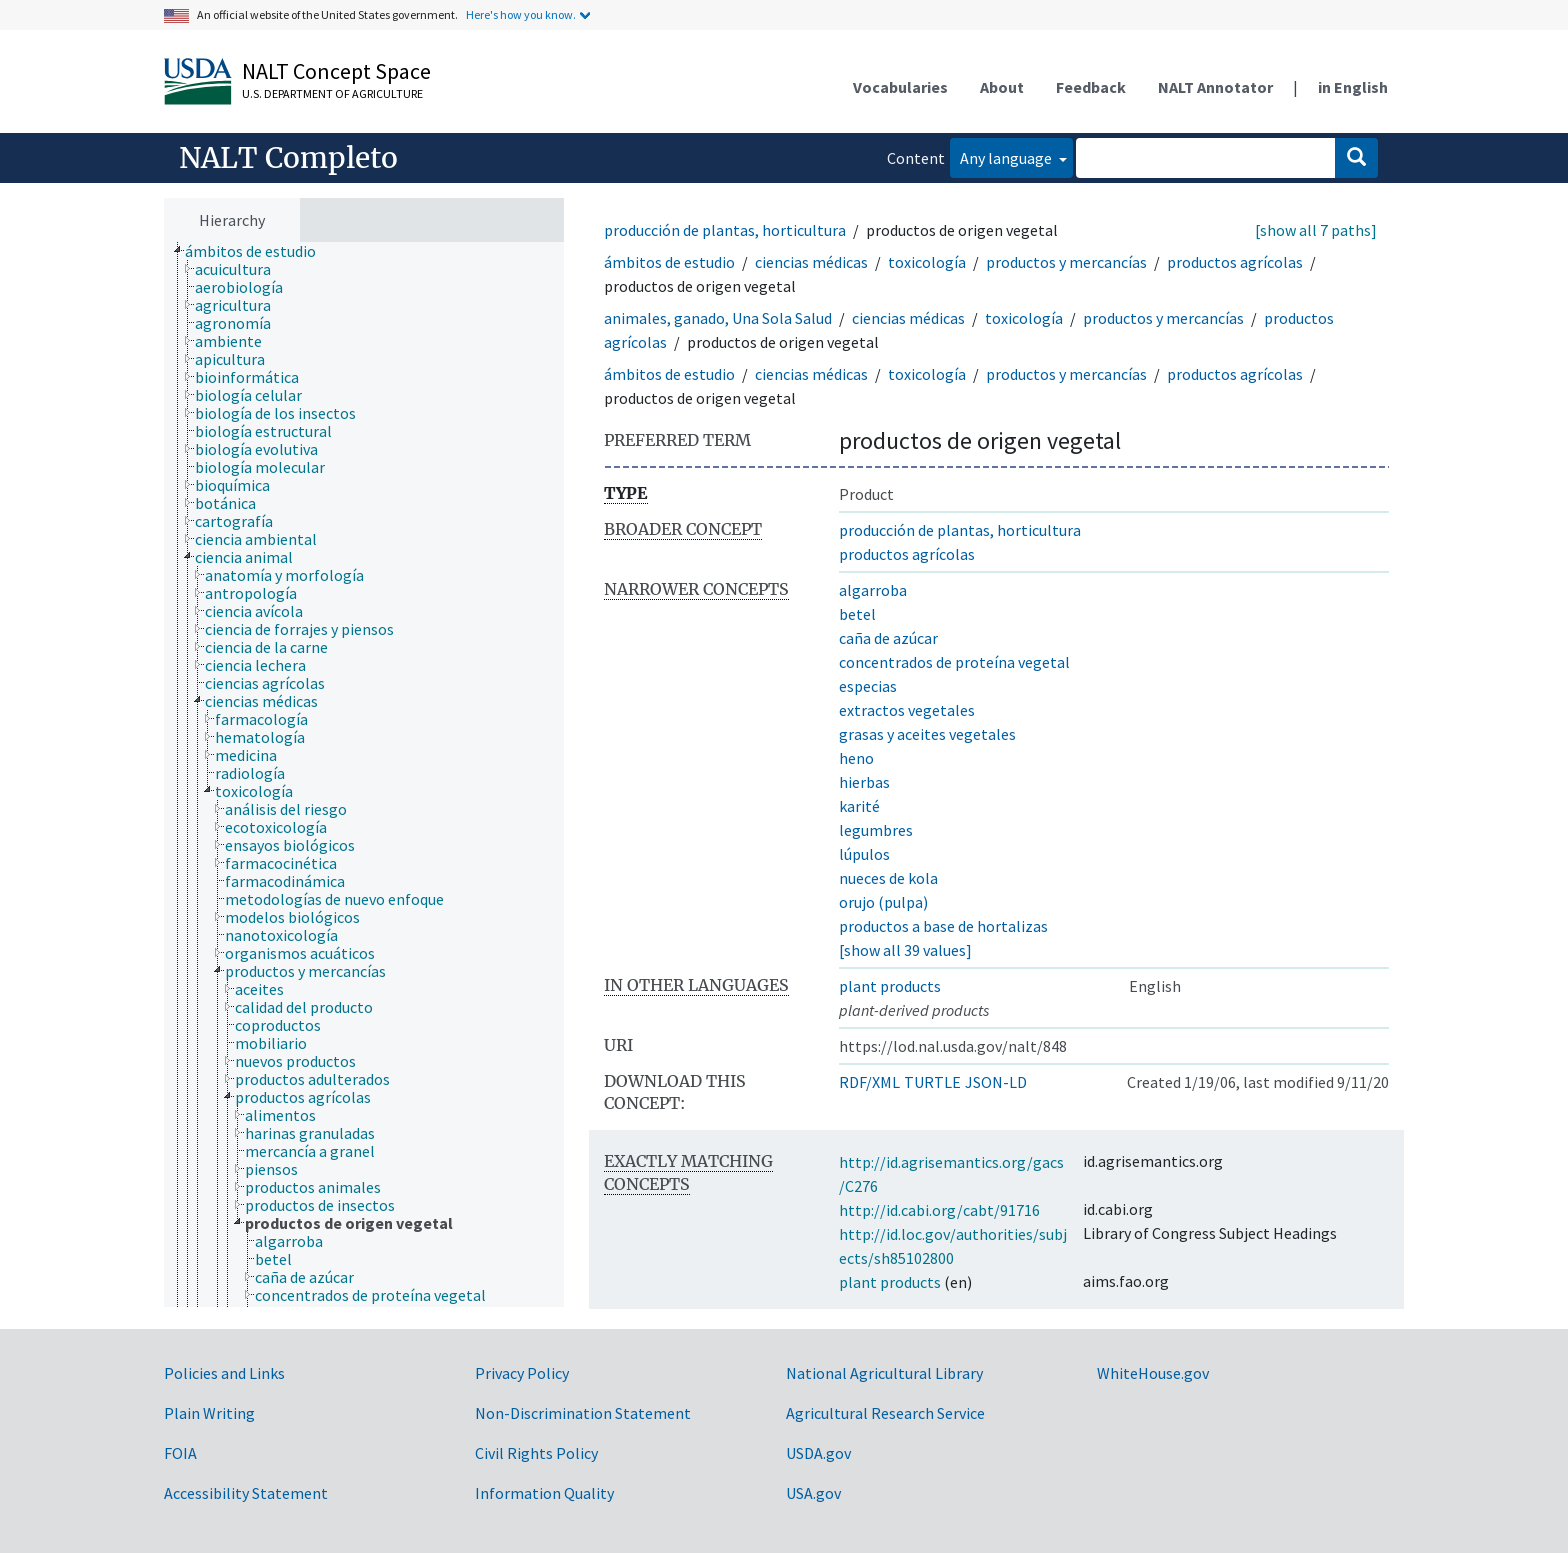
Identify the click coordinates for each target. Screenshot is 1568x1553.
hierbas (864, 782)
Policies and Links (224, 1373)
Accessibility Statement (246, 1493)
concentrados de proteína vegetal (954, 662)
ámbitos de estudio (669, 262)
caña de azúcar (888, 638)
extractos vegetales (907, 710)
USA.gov (813, 1493)
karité (859, 806)
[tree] (364, 775)
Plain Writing (209, 1413)
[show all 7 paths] (1316, 230)
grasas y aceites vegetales (927, 734)
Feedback (1091, 87)
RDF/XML (869, 1082)
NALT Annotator (1215, 87)
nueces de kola (888, 878)
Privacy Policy (522, 1373)
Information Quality (544, 1493)
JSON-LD (996, 1082)
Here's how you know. (521, 14)
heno (856, 758)
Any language (1007, 158)
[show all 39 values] (905, 950)
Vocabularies (900, 87)
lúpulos (864, 854)
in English (1353, 87)
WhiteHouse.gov (1153, 1373)
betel (857, 614)
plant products (890, 986)
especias (868, 686)
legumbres (876, 830)
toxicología (927, 262)
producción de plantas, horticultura (725, 230)
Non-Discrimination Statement (583, 1413)
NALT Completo (288, 158)
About (1002, 87)
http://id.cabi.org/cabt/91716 (939, 1210)
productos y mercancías (1066, 262)
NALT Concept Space (336, 71)
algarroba (873, 590)
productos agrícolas (1235, 262)
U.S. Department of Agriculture (332, 93)
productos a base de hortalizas (943, 926)
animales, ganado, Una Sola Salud (718, 318)
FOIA (180, 1453)
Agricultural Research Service (885, 1413)
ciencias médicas (811, 262)
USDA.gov (818, 1453)
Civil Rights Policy (536, 1453)
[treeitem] (259, 251)
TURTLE (932, 1082)
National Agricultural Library (884, 1373)
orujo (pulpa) (883, 902)
